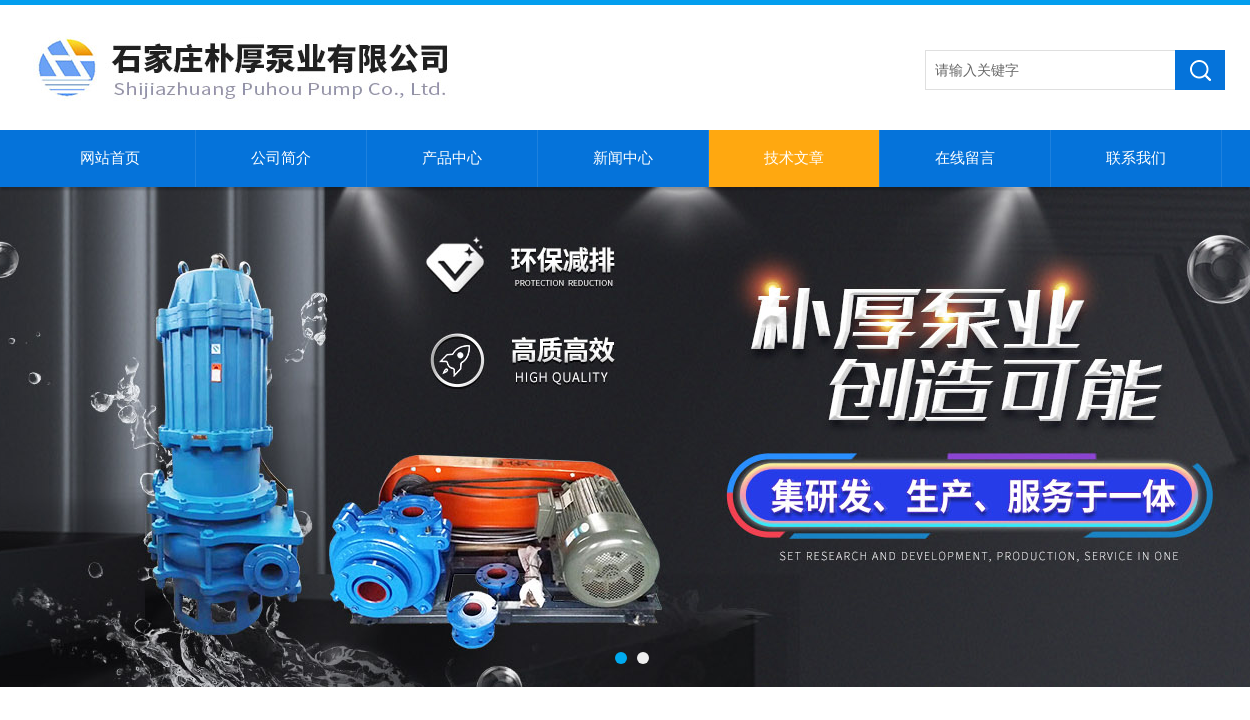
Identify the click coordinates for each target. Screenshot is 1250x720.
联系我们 (1136, 158)
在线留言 (965, 158)
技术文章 (794, 158)
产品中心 (452, 158)
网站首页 (110, 158)
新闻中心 (623, 158)
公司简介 (281, 158)
